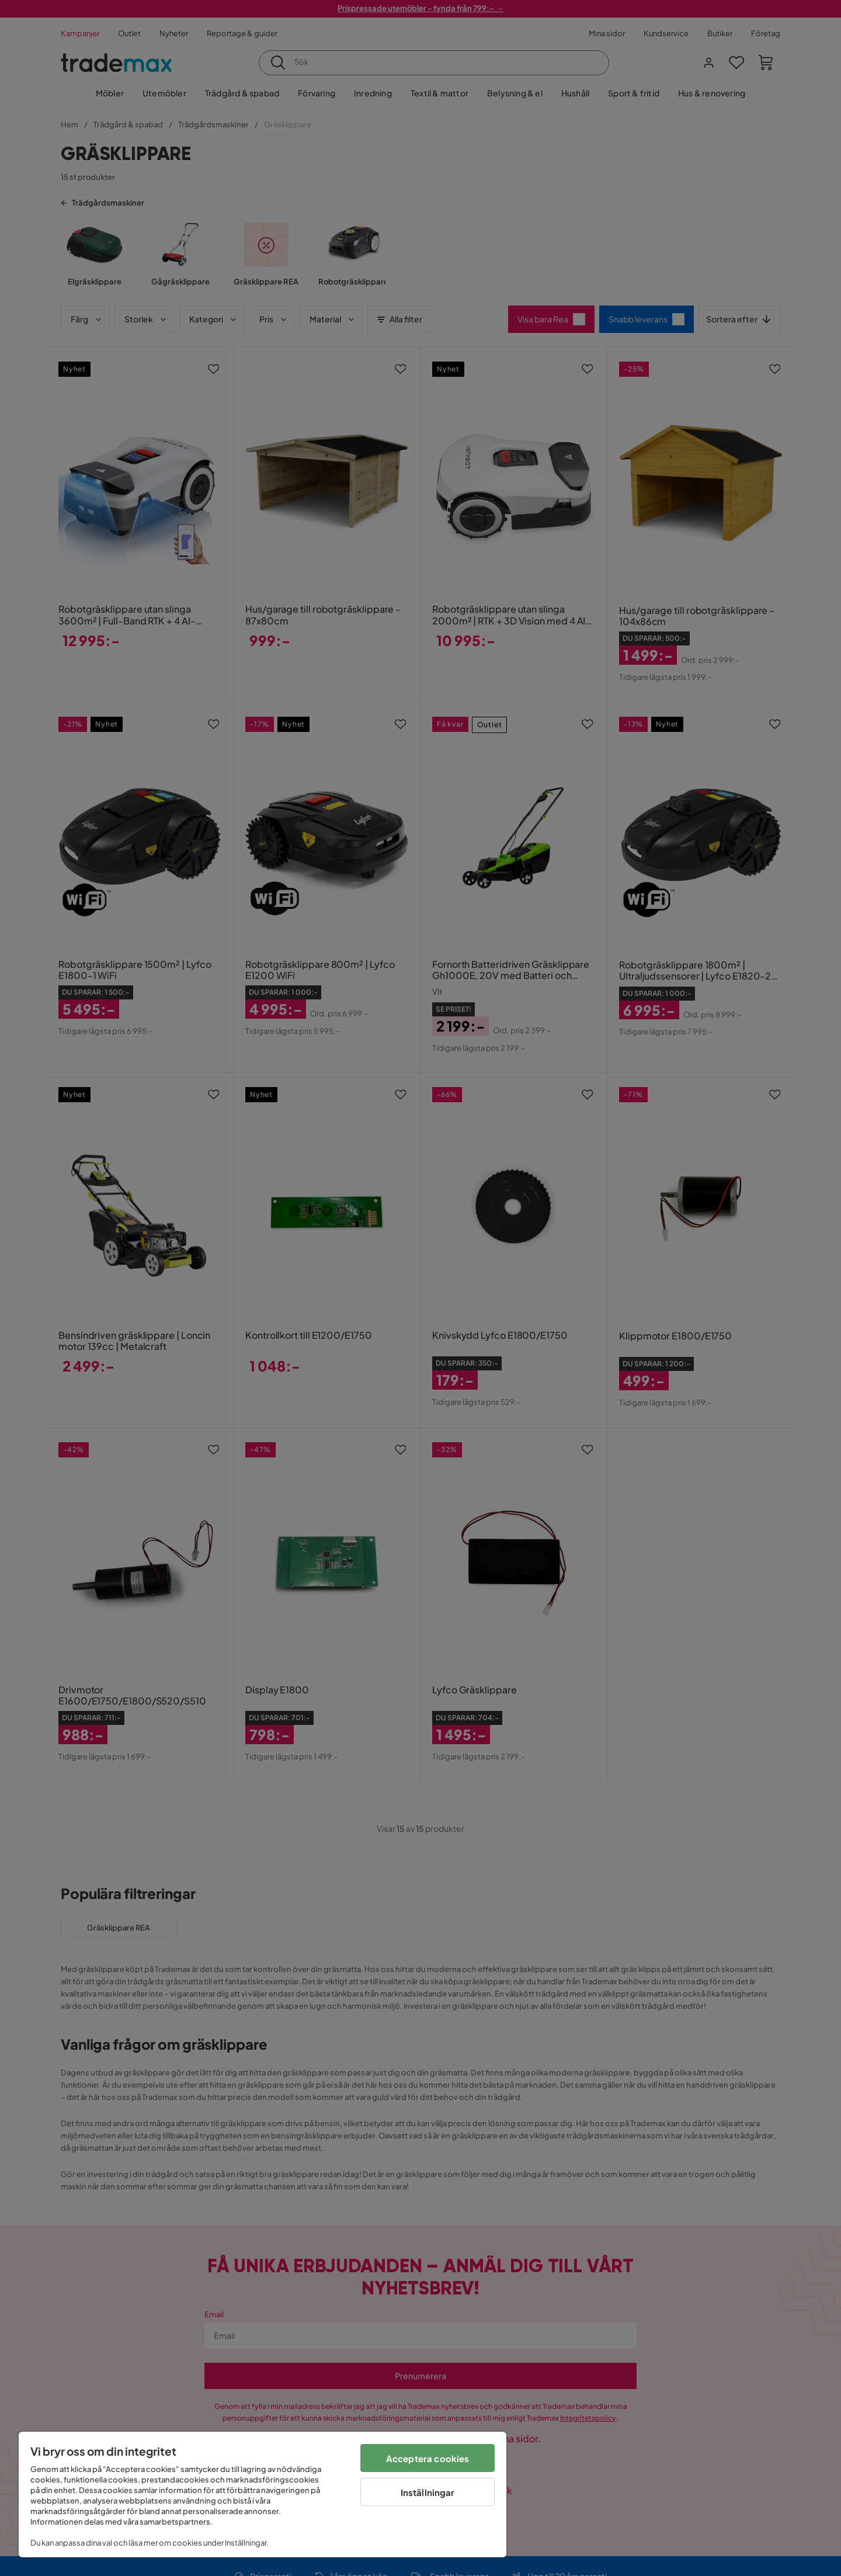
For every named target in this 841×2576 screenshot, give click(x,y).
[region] (262, 2494)
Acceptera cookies (428, 2458)
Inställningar (428, 2492)
